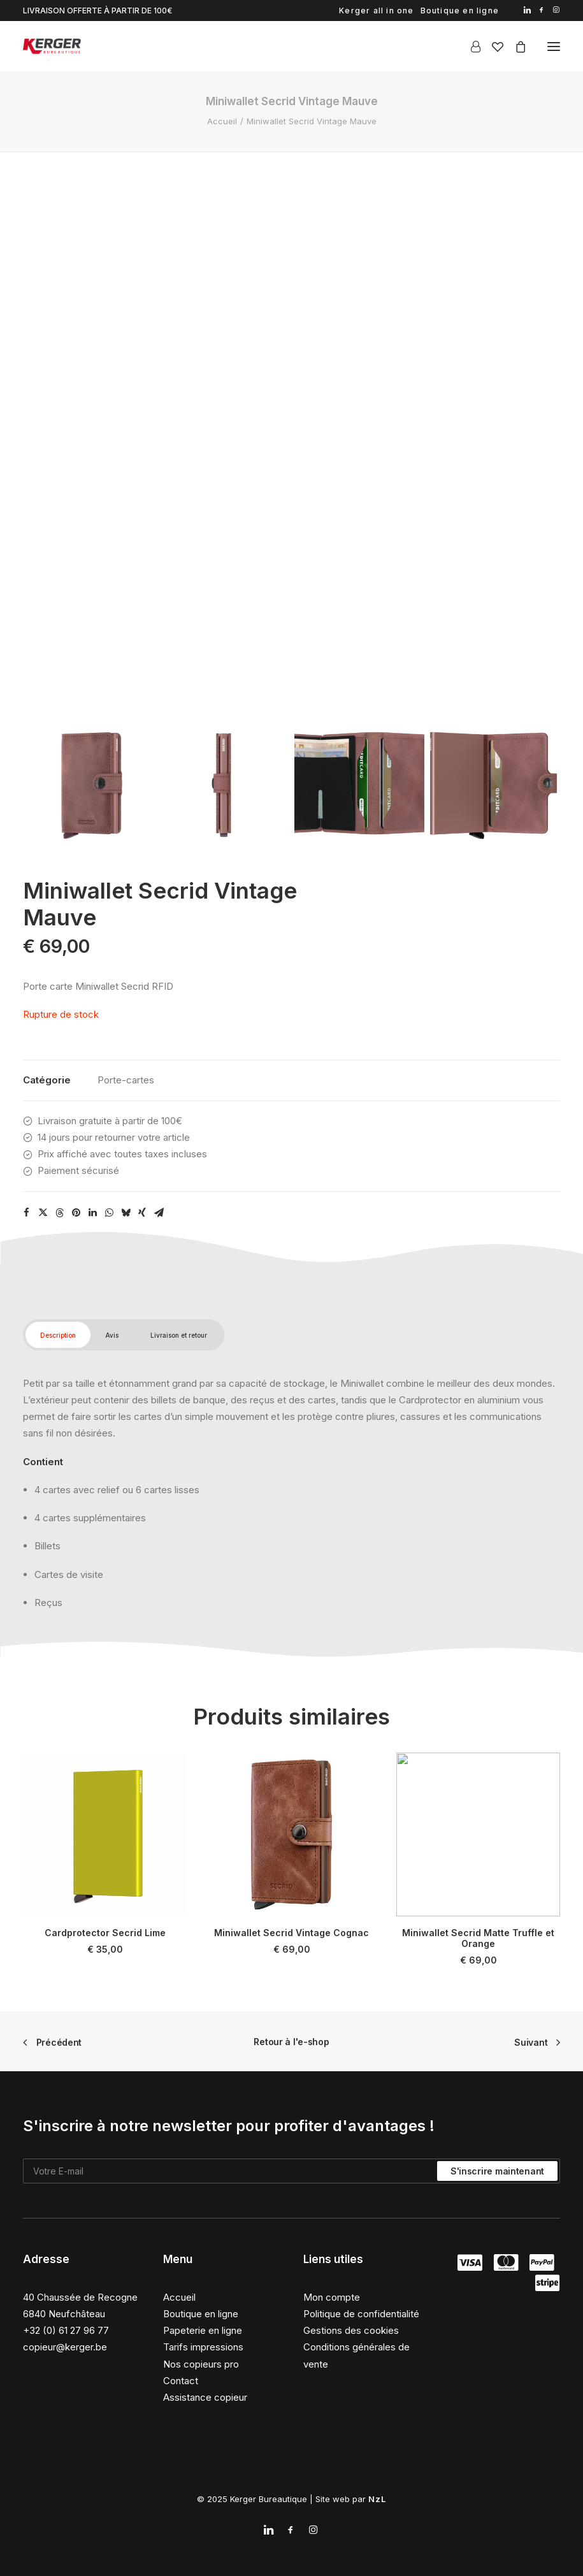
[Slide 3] (359, 783)
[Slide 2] (224, 783)
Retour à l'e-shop (291, 2041)
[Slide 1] (88, 783)
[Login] (469, 46)
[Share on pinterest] (75, 1212)
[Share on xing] (142, 1212)
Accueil (222, 121)
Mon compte (331, 2297)
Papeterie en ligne (202, 2330)
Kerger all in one (376, 10)
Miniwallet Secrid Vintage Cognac (292, 1906)
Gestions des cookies (351, 2330)
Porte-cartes (125, 1080)
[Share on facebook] (26, 1212)
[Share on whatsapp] (109, 1212)
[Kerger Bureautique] (52, 46)
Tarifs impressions (203, 2347)
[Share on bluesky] (125, 1212)
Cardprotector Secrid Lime (104, 1917)
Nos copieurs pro (201, 2364)
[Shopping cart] (514, 46)
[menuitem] (376, 10)
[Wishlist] (491, 46)
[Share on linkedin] (92, 1212)
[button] (527, 10)
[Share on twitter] (42, 1212)
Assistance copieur (205, 2397)
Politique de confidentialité (361, 2314)
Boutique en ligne (460, 10)
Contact (180, 2381)
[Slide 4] (495, 783)
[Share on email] (158, 1212)
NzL (377, 2499)
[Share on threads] (59, 1212)
